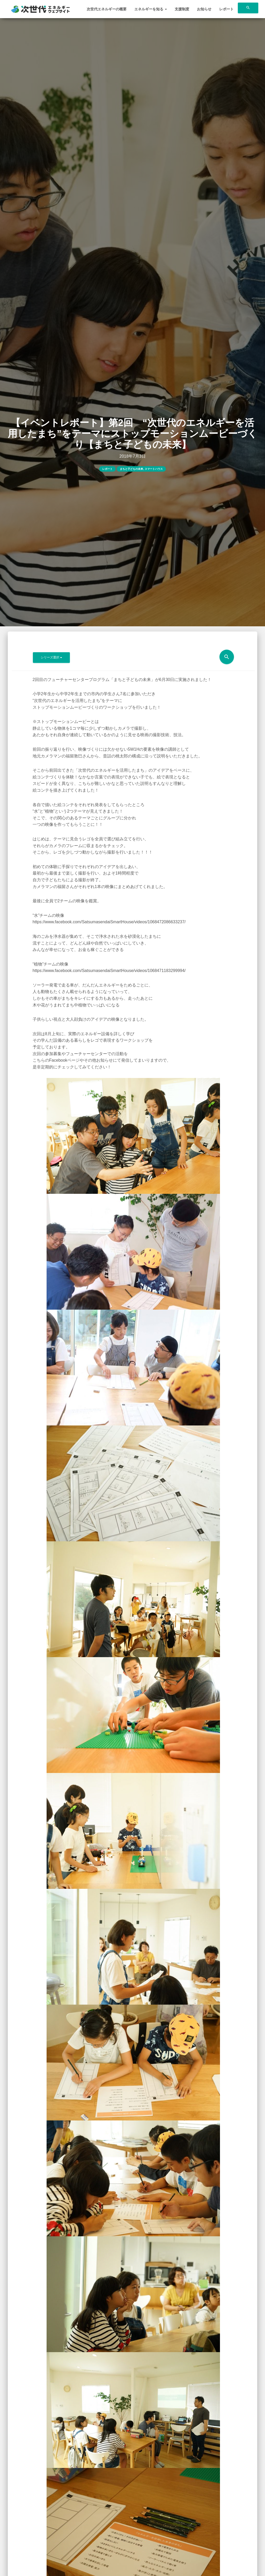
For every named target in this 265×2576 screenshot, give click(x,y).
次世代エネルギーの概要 (107, 9)
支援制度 (182, 9)
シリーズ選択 (51, 657)
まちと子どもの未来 (131, 468)
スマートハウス (154, 468)
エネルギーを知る (150, 9)
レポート (226, 9)
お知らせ (204, 9)
